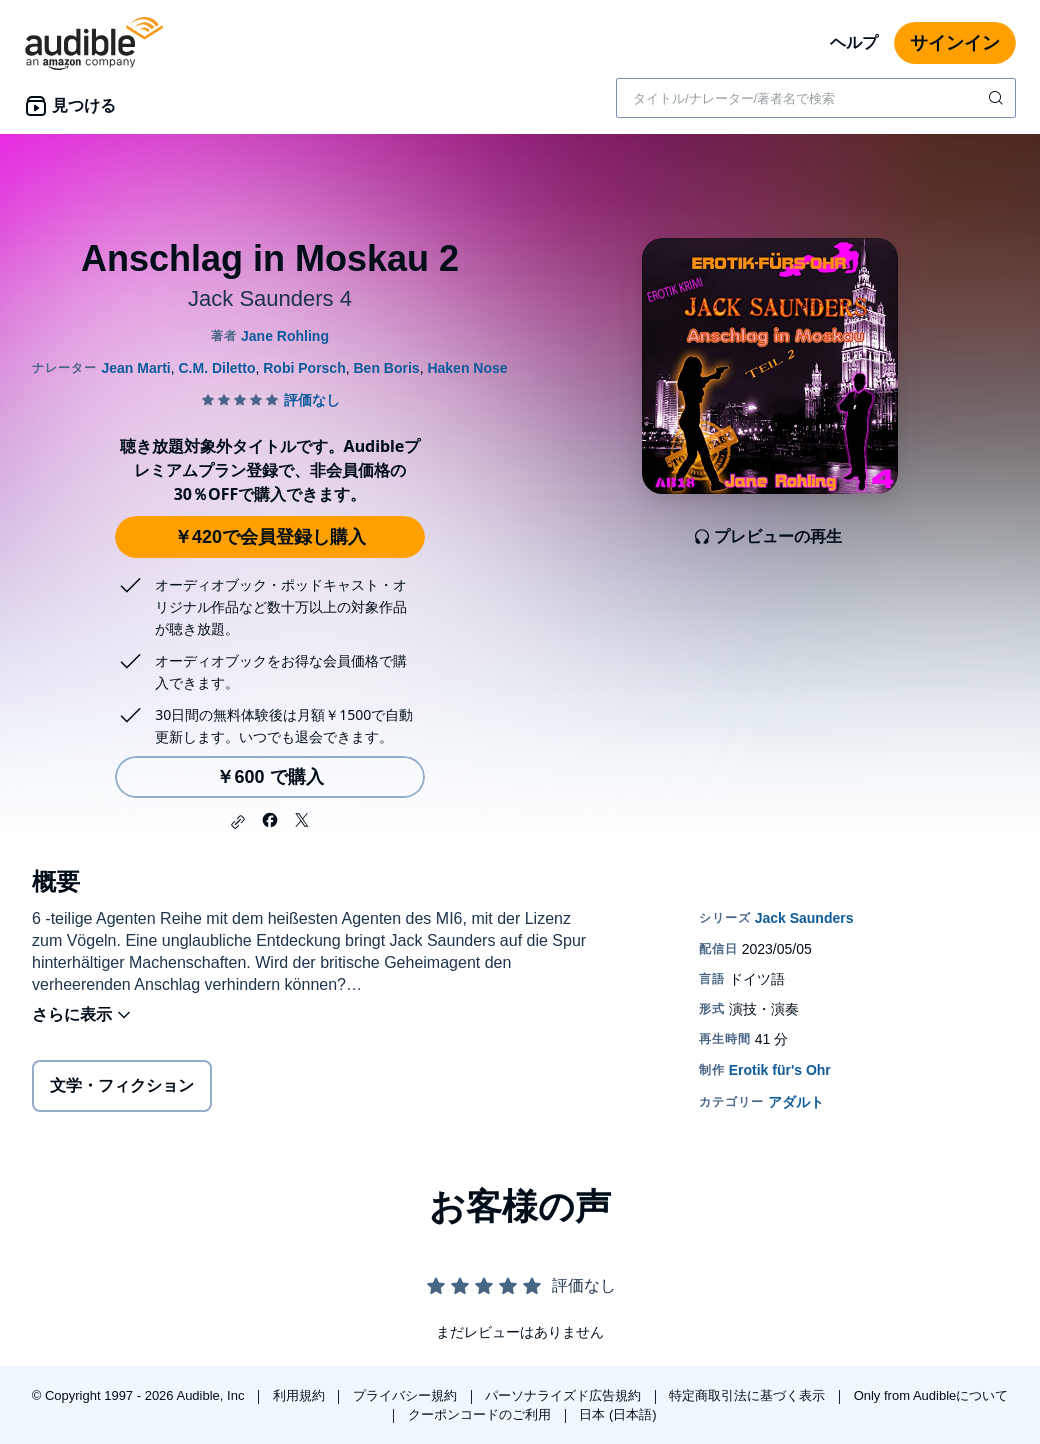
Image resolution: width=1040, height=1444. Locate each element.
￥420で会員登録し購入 (270, 537)
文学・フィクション (122, 1085)
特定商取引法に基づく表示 (749, 1395)
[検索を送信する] (998, 98)
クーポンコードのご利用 (481, 1414)
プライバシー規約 (407, 1395)
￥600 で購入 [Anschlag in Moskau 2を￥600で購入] (269, 777)
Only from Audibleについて (931, 1395)
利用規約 (301, 1395)
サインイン (955, 43)
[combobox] (816, 98)
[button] (238, 822)
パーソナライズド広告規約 (565, 1395)
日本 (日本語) (617, 1414)
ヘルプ (854, 42)
